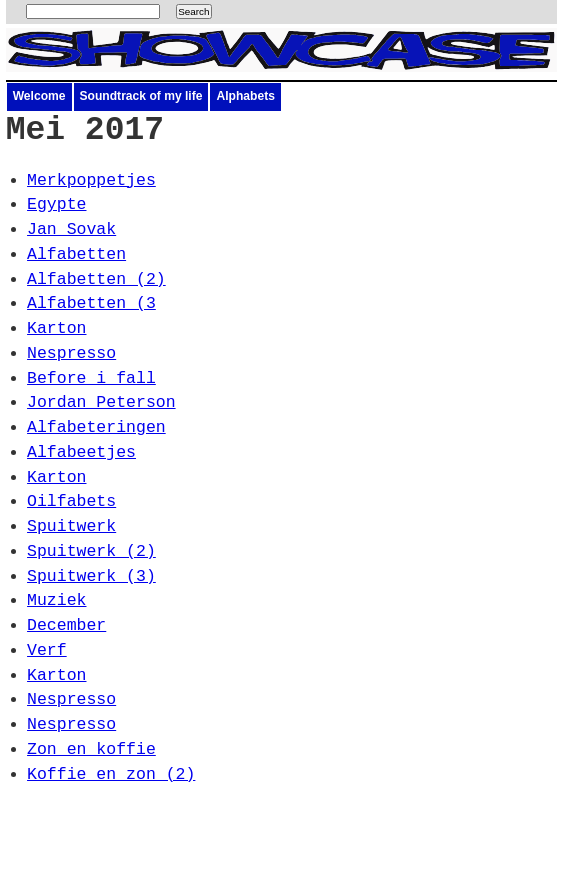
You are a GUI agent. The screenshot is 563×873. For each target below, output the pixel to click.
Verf (47, 650)
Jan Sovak (71, 229)
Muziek (56, 600)
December (66, 625)
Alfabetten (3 (91, 303)
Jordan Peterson (101, 402)
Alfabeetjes (81, 452)
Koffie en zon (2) (111, 774)
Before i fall (91, 378)
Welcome (39, 96)
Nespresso (71, 353)
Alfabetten (76, 254)
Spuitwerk (71, 526)
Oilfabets (71, 501)
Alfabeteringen (96, 427)
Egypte (56, 204)
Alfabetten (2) (96, 279)
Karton (56, 328)
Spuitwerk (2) (91, 551)
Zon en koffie (91, 749)
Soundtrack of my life (141, 96)
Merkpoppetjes (91, 180)
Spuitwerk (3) (91, 576)
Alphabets (245, 96)
